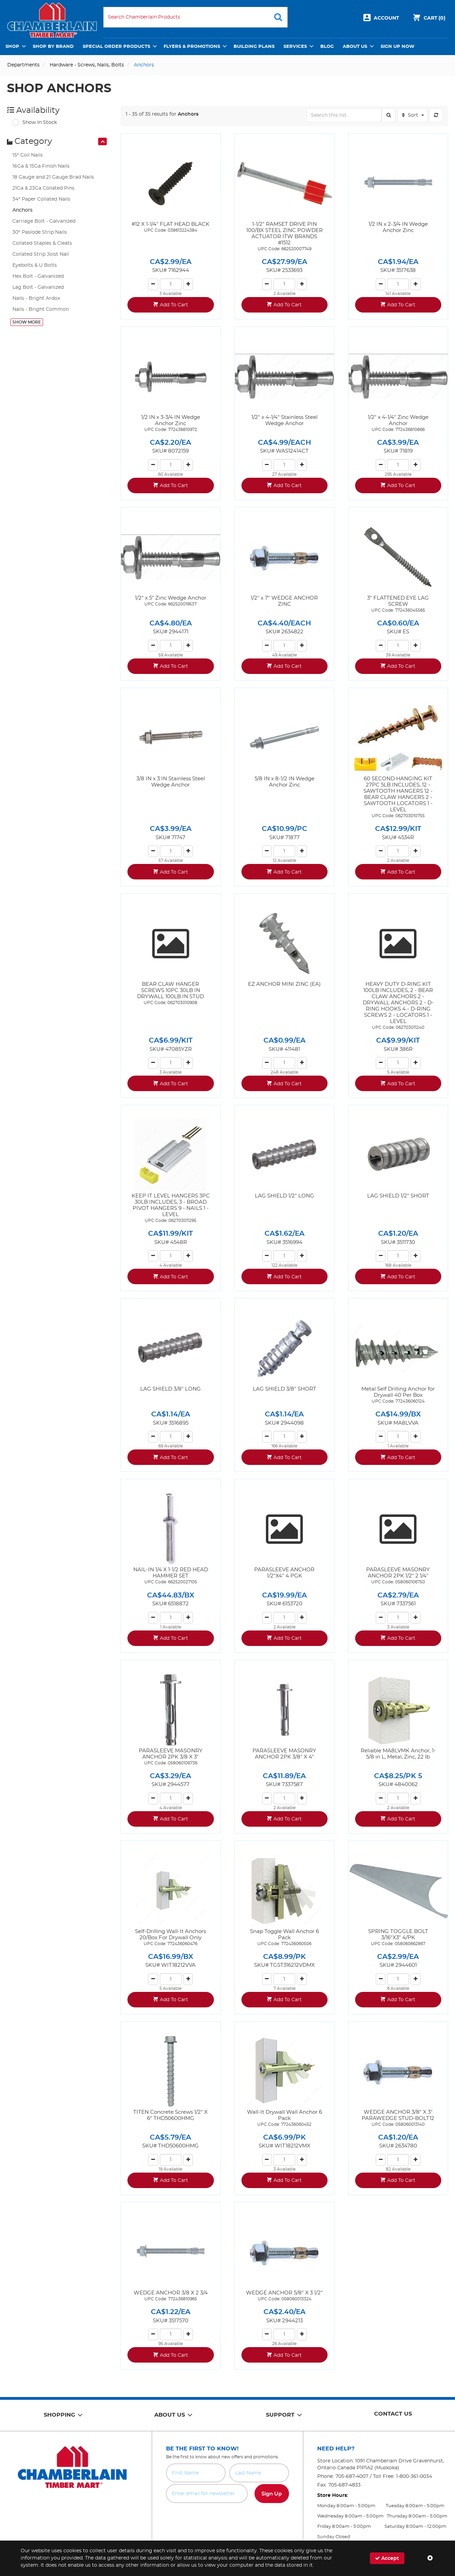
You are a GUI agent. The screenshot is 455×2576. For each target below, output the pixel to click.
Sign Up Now (397, 46)
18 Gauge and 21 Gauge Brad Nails (53, 177)
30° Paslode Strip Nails (39, 232)
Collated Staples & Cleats (42, 243)
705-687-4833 (344, 2485)
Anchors (22, 210)
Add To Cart (174, 305)
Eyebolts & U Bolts (34, 265)
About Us (355, 46)
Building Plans (254, 46)
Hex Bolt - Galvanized (38, 276)
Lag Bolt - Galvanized (38, 287)
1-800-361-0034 (414, 2476)
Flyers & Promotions (192, 46)
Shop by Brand (53, 46)
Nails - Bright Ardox (36, 298)
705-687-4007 (351, 2476)
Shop (12, 46)
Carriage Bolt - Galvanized (43, 221)
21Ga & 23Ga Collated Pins (43, 188)
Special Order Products (116, 46)
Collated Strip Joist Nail (40, 254)
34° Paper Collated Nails (41, 199)
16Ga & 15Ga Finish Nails (41, 166)
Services (295, 46)
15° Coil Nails (27, 155)
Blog (327, 46)
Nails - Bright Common (40, 309)
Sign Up (271, 2493)
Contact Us (393, 2414)
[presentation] (102, 141)
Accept (387, 2558)
